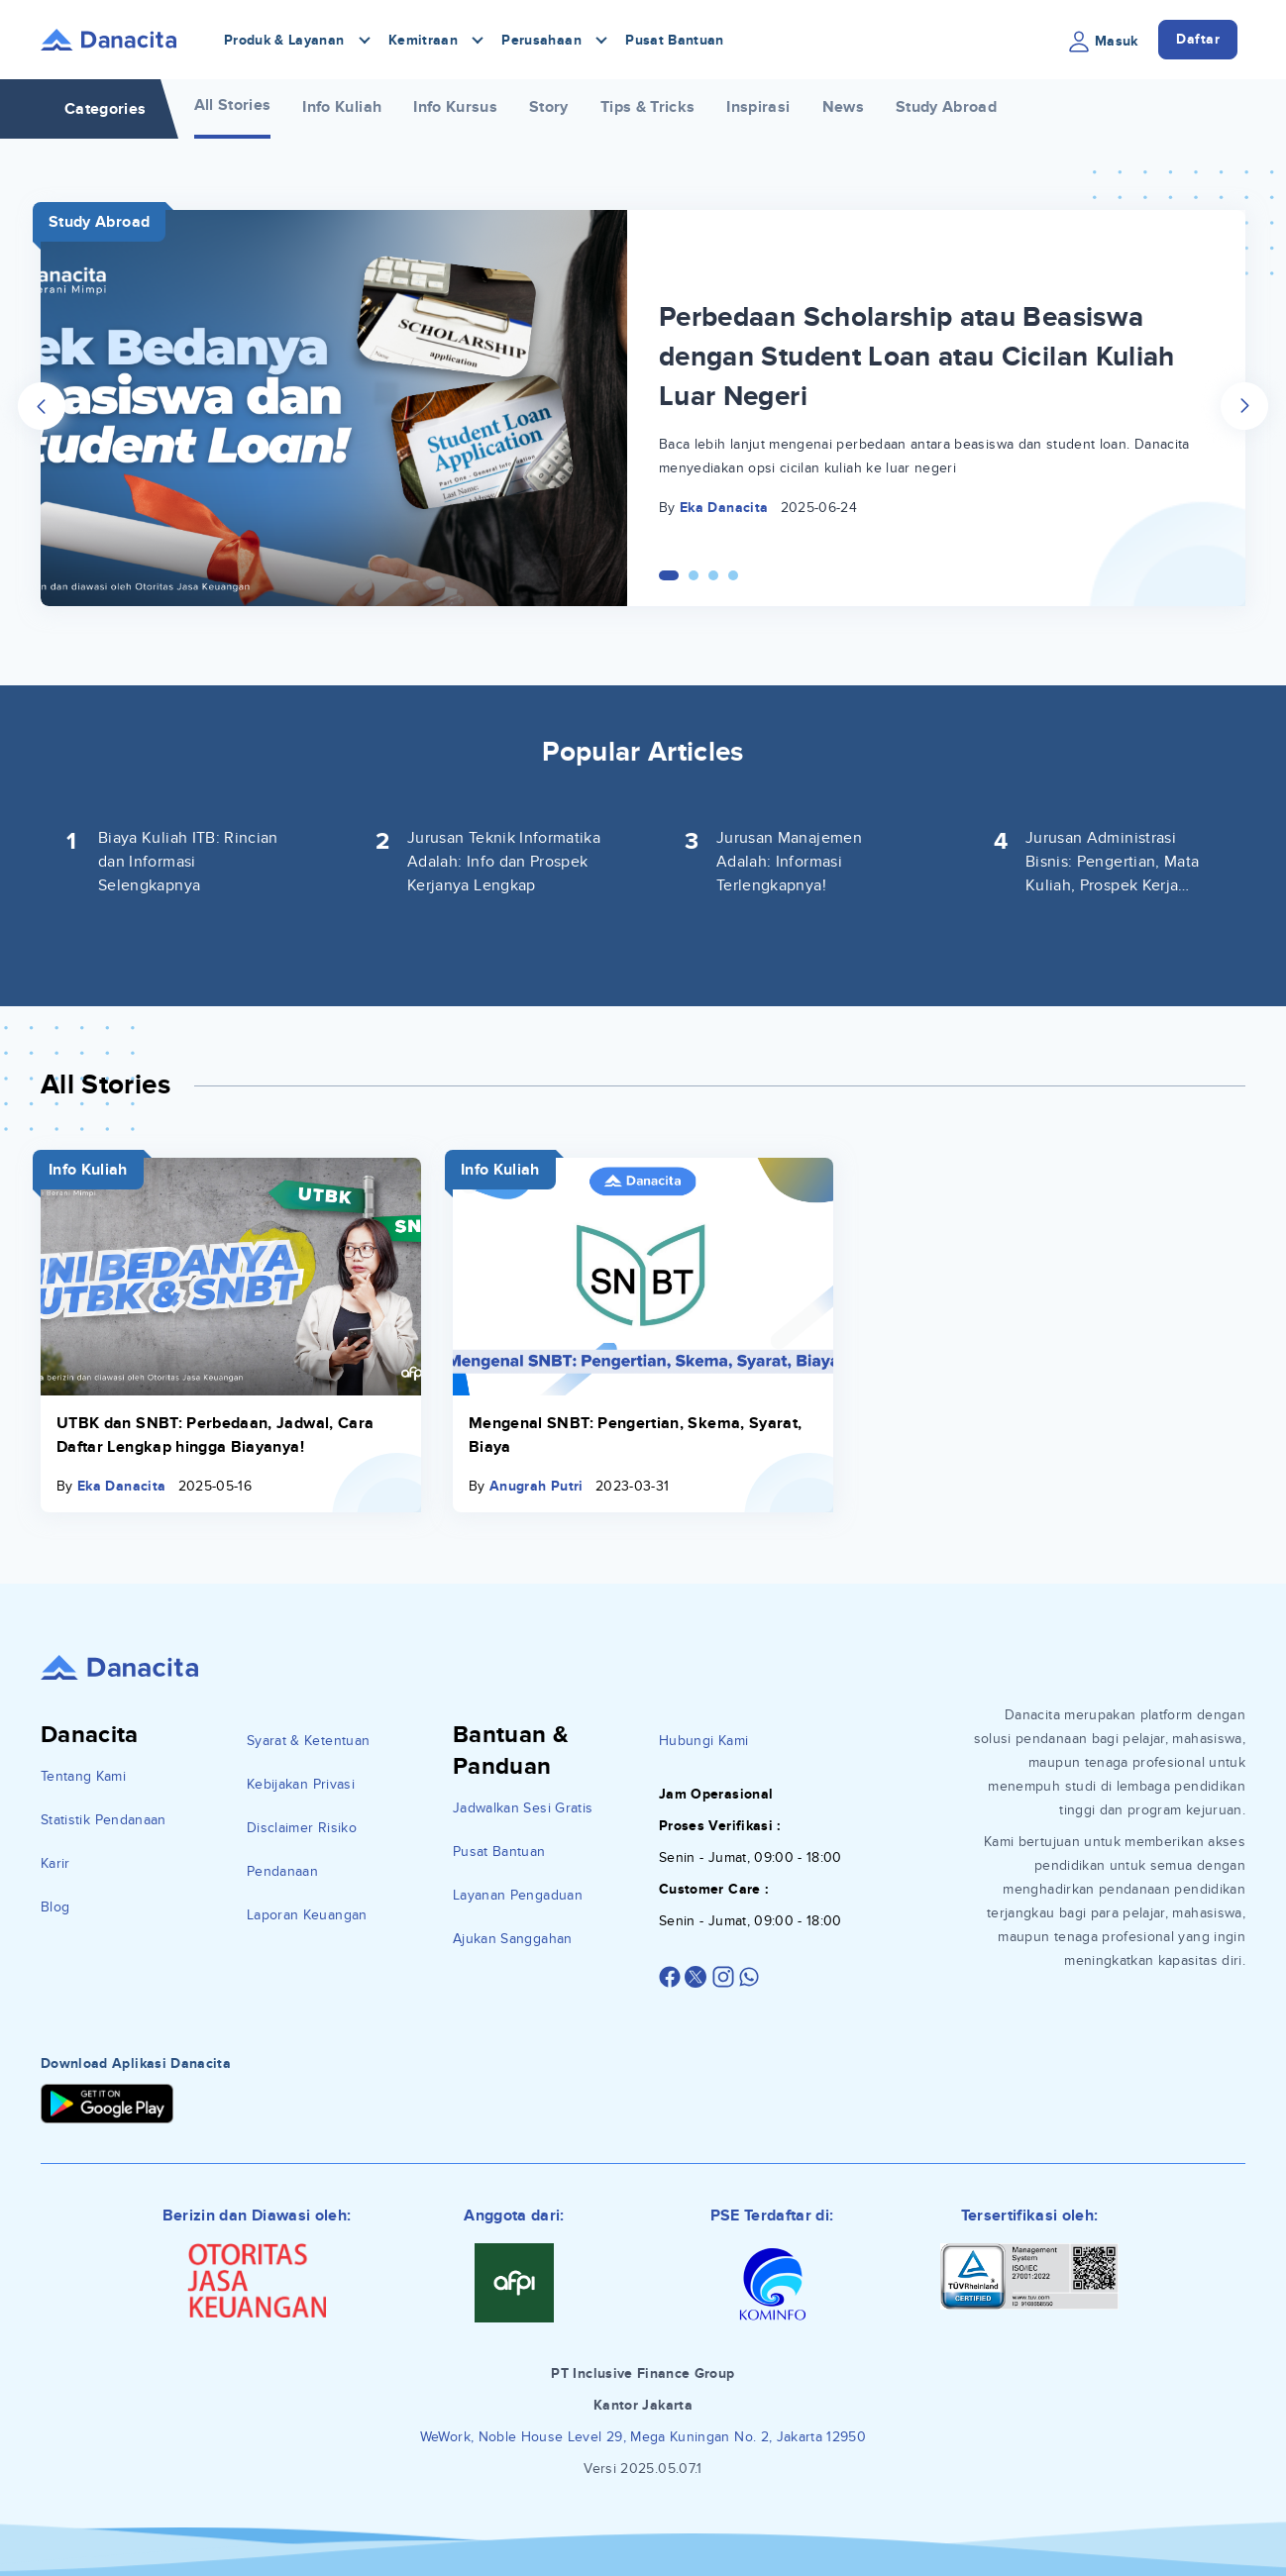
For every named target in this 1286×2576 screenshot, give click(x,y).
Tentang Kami (83, 1776)
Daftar (1198, 39)
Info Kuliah (341, 107)
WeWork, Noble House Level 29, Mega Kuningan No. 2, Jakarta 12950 (643, 2436)
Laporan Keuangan (307, 1914)
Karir (55, 1863)
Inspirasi (758, 107)
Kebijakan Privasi (301, 1784)
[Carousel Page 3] (713, 575)
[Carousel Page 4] (733, 575)
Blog (55, 1907)
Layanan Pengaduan (518, 1895)
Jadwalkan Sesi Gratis (522, 1808)
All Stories (232, 105)
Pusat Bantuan (674, 40)
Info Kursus (455, 107)
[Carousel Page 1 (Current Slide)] (669, 575)
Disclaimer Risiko (302, 1827)
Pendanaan (282, 1871)
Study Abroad (946, 107)
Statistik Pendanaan (103, 1819)
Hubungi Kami (703, 1740)
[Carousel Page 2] (693, 575)
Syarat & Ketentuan (308, 1740)
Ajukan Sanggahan (513, 1938)
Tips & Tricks (648, 107)
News (843, 107)
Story (549, 107)
